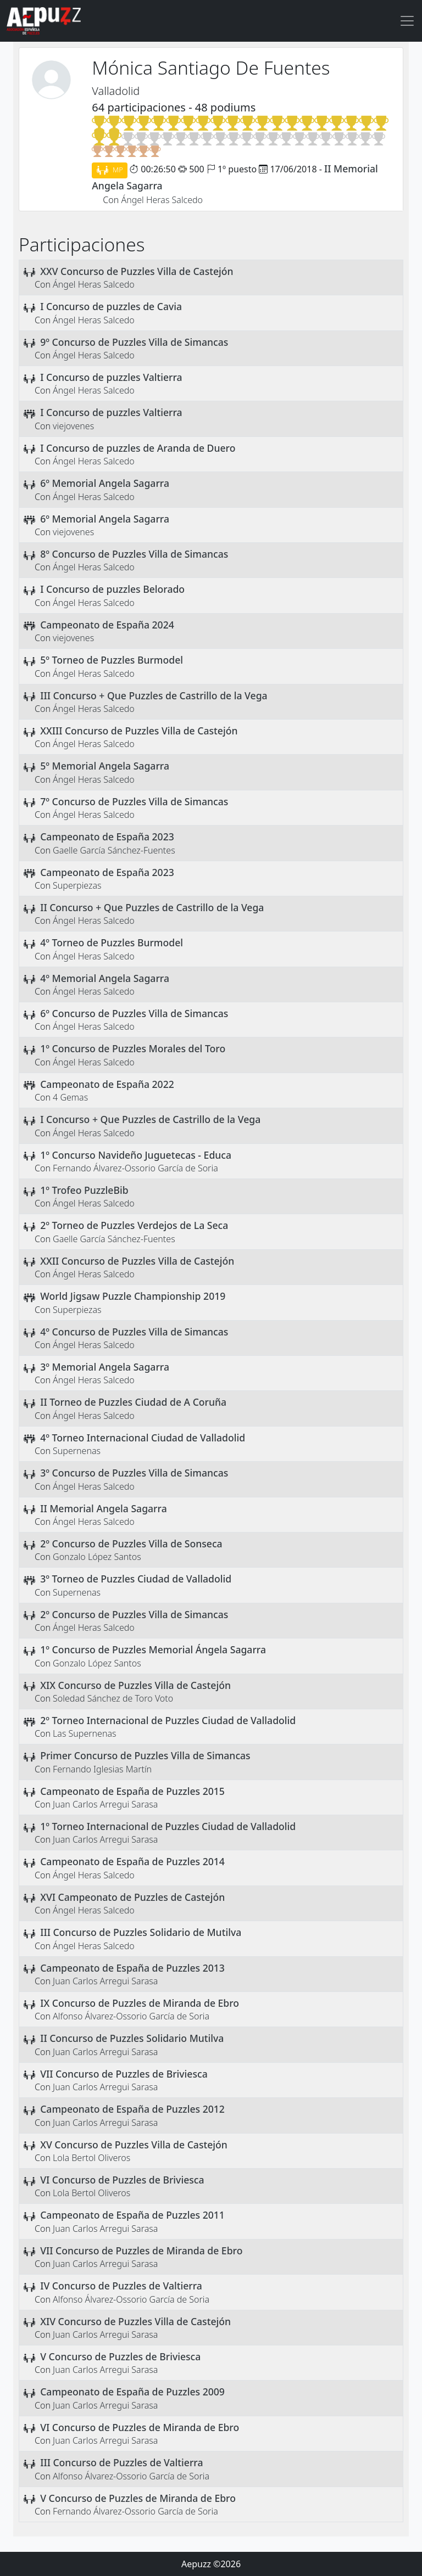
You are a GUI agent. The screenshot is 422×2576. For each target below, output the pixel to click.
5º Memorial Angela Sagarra (104, 765)
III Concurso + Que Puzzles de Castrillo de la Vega (154, 695)
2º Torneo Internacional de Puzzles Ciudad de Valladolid (168, 1720)
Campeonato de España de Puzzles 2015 (132, 1791)
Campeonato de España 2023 (107, 836)
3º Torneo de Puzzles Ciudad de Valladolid (135, 1578)
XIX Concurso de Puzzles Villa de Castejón (135, 1685)
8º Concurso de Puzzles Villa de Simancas (134, 553)
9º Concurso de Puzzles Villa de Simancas (134, 342)
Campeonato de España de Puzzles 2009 (132, 2391)
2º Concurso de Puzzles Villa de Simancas (134, 1614)
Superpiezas (77, 885)
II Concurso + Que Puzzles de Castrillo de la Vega (152, 907)
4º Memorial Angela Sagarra (104, 978)
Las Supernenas (84, 1733)
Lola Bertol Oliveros (91, 2158)
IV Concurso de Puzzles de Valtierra (121, 2285)
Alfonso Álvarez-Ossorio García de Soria (131, 2016)
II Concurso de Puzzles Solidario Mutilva (132, 2038)
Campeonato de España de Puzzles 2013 (132, 1967)
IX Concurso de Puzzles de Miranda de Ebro (139, 2003)
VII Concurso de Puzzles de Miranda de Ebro (141, 2250)
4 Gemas (70, 1097)
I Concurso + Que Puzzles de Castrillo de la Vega (150, 1119)
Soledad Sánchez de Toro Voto (113, 1698)
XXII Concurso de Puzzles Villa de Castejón (137, 1260)
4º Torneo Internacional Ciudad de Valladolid (142, 1437)
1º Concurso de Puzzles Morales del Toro (132, 1048)
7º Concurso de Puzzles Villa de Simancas (134, 801)
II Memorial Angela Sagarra (103, 1508)
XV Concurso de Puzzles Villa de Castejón (133, 2144)
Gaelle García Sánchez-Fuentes (114, 850)
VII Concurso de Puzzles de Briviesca (124, 2073)
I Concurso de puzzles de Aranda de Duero (137, 447)
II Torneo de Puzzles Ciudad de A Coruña (133, 1401)
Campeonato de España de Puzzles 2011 (132, 2214)
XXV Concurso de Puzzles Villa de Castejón (136, 271)
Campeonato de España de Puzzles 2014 (132, 1861)
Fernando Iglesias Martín (102, 1769)
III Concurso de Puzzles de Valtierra (121, 2462)
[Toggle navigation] (407, 21)
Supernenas (77, 1451)
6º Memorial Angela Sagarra (104, 483)
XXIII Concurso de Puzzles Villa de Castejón (138, 730)
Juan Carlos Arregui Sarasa (105, 1804)
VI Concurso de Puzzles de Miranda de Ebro (139, 2427)
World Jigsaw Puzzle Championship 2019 (132, 1296)
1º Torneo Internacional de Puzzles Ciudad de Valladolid (168, 1826)
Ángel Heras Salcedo (162, 200)
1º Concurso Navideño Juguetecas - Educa (135, 1154)
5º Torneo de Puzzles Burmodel (111, 659)
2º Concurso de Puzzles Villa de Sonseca (131, 1543)
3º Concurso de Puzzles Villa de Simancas (134, 1472)
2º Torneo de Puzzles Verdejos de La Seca (134, 1225)
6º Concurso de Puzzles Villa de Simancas (134, 1013)
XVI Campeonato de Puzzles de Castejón (132, 1897)
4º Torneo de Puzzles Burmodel (111, 942)
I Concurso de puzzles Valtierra (111, 377)
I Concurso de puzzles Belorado (112, 589)
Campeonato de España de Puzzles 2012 (132, 2108)
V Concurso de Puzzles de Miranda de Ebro (138, 2498)
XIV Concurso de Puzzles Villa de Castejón (135, 2321)
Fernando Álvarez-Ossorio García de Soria (135, 1168)
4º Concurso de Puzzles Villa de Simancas (134, 1331)
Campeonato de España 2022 (107, 1084)
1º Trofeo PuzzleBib (84, 1190)
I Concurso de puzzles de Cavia (111, 306)
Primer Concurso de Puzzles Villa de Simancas (145, 1755)
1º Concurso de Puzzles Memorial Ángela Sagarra (153, 1649)
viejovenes (73, 426)
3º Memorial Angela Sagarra (104, 1366)
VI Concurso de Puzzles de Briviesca (122, 2179)
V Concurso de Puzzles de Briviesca (120, 2356)
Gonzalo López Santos (97, 1557)
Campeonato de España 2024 (107, 624)
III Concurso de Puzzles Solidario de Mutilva (140, 1932)
